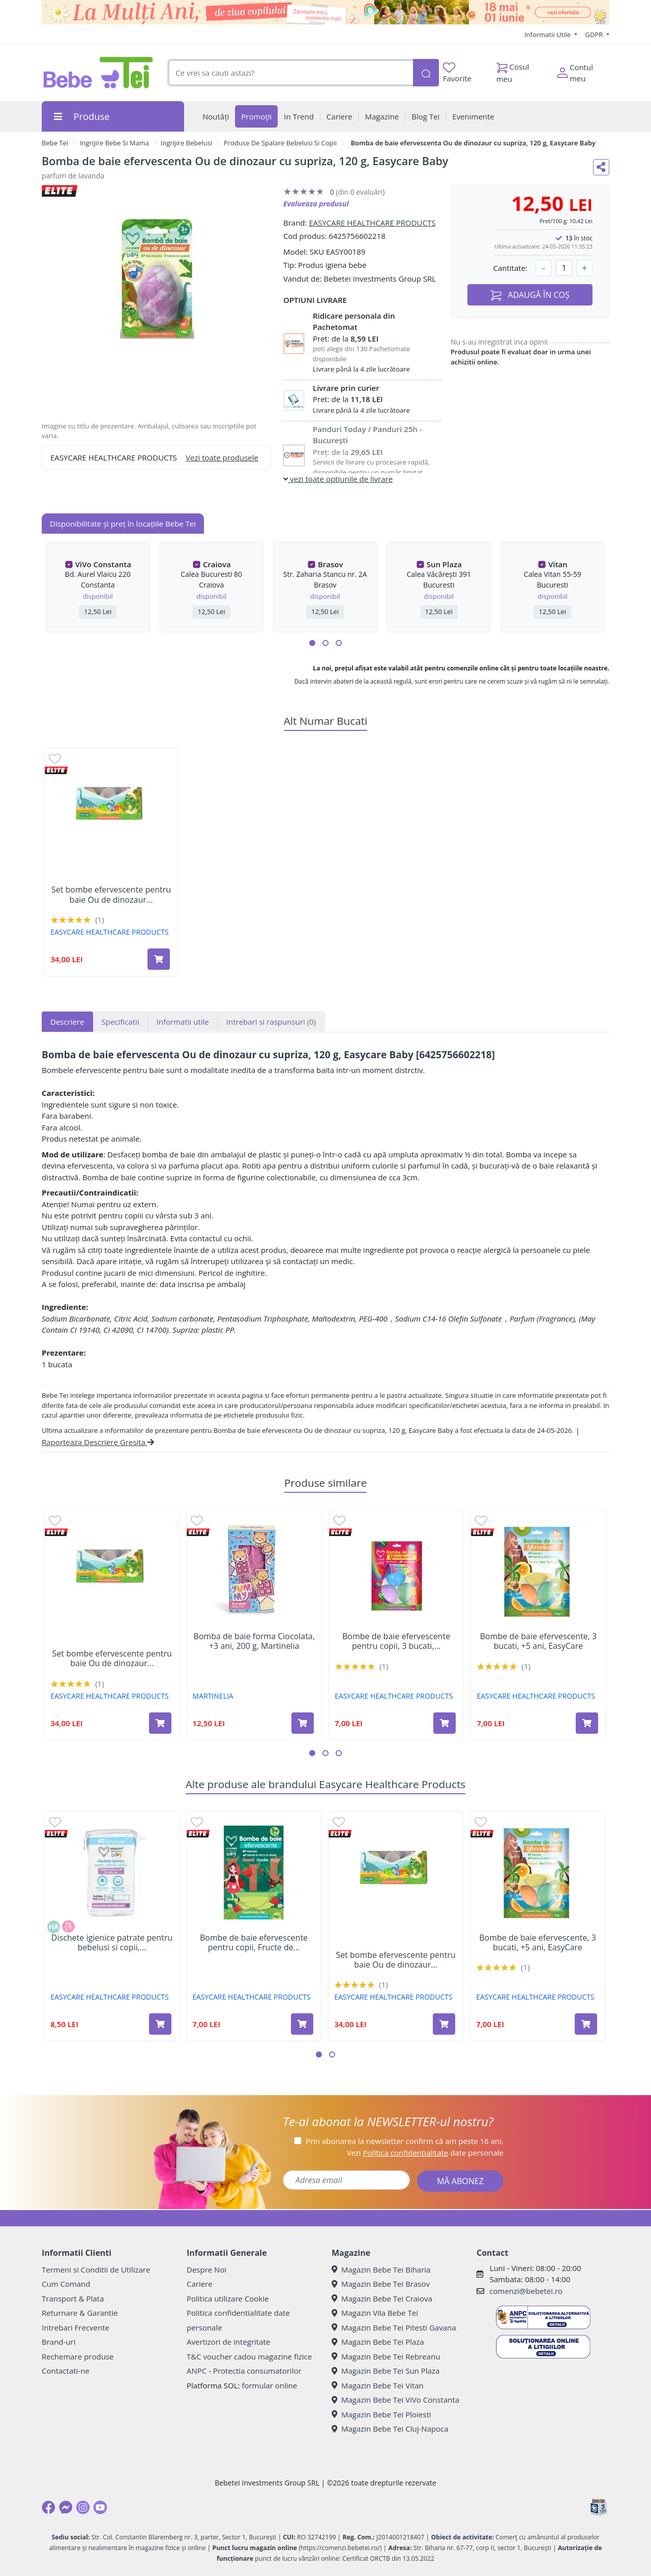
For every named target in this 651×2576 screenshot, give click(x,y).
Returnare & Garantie (80, 2313)
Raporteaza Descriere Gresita (98, 1442)
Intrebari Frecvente (75, 2327)
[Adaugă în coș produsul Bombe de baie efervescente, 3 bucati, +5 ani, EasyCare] (587, 1723)
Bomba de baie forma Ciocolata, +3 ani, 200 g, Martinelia (254, 1641)
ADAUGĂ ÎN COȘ (530, 295)
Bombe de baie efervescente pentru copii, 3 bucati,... (396, 1641)
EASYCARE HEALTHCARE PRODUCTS (372, 223)
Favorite (457, 73)
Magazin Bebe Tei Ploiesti (381, 2414)
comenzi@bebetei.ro (526, 2291)
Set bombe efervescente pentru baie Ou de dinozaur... (111, 894)
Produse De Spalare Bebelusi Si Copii (280, 142)
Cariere (200, 2284)
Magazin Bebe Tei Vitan (378, 2385)
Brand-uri (58, 2342)
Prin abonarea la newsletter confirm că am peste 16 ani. (405, 2141)
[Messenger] (65, 2507)
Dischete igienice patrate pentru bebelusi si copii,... (111, 1942)
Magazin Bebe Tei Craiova (382, 2298)
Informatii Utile (548, 34)
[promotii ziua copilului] (325, 12)
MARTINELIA (213, 1696)
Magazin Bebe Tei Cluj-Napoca (390, 2429)
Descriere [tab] (67, 1022)
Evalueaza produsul (316, 203)
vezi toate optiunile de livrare (338, 479)
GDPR (595, 34)
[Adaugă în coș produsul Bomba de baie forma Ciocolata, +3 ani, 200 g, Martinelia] (302, 1723)
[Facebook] (48, 2507)
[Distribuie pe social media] (601, 167)
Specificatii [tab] (120, 1022)
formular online (269, 2385)
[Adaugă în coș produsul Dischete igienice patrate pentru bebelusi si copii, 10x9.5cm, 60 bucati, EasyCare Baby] (160, 2024)
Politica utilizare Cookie (228, 2298)
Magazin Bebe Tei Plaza (378, 2342)
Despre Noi (206, 2269)
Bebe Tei (55, 142)
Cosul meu (512, 70)
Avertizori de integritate (228, 2342)
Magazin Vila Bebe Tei (375, 2313)
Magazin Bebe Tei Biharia (381, 2269)
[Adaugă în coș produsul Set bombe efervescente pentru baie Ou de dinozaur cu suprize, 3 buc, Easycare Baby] (158, 959)
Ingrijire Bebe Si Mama (114, 142)
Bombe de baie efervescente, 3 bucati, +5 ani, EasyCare (538, 1641)
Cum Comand (66, 2284)
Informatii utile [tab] (183, 1022)
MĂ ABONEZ (460, 2181)
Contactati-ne (66, 2371)
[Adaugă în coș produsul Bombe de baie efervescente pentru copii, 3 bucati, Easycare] (444, 1723)
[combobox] (290, 73)
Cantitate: (510, 268)
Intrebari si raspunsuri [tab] (271, 1022)
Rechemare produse (77, 2356)
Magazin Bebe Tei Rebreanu (386, 2356)
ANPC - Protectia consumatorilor (244, 2371)
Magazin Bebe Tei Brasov (381, 2284)
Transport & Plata (73, 2298)
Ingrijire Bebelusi (187, 142)
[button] (312, 643)
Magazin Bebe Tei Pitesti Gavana (394, 2327)
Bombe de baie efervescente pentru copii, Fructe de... (254, 1942)
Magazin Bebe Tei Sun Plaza (385, 2371)
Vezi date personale (425, 2153)
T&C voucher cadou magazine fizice (249, 2356)
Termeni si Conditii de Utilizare (96, 2269)
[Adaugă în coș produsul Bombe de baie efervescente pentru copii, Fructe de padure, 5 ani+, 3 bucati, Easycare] (302, 2024)
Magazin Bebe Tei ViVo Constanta (395, 2400)
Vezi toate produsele (222, 457)
